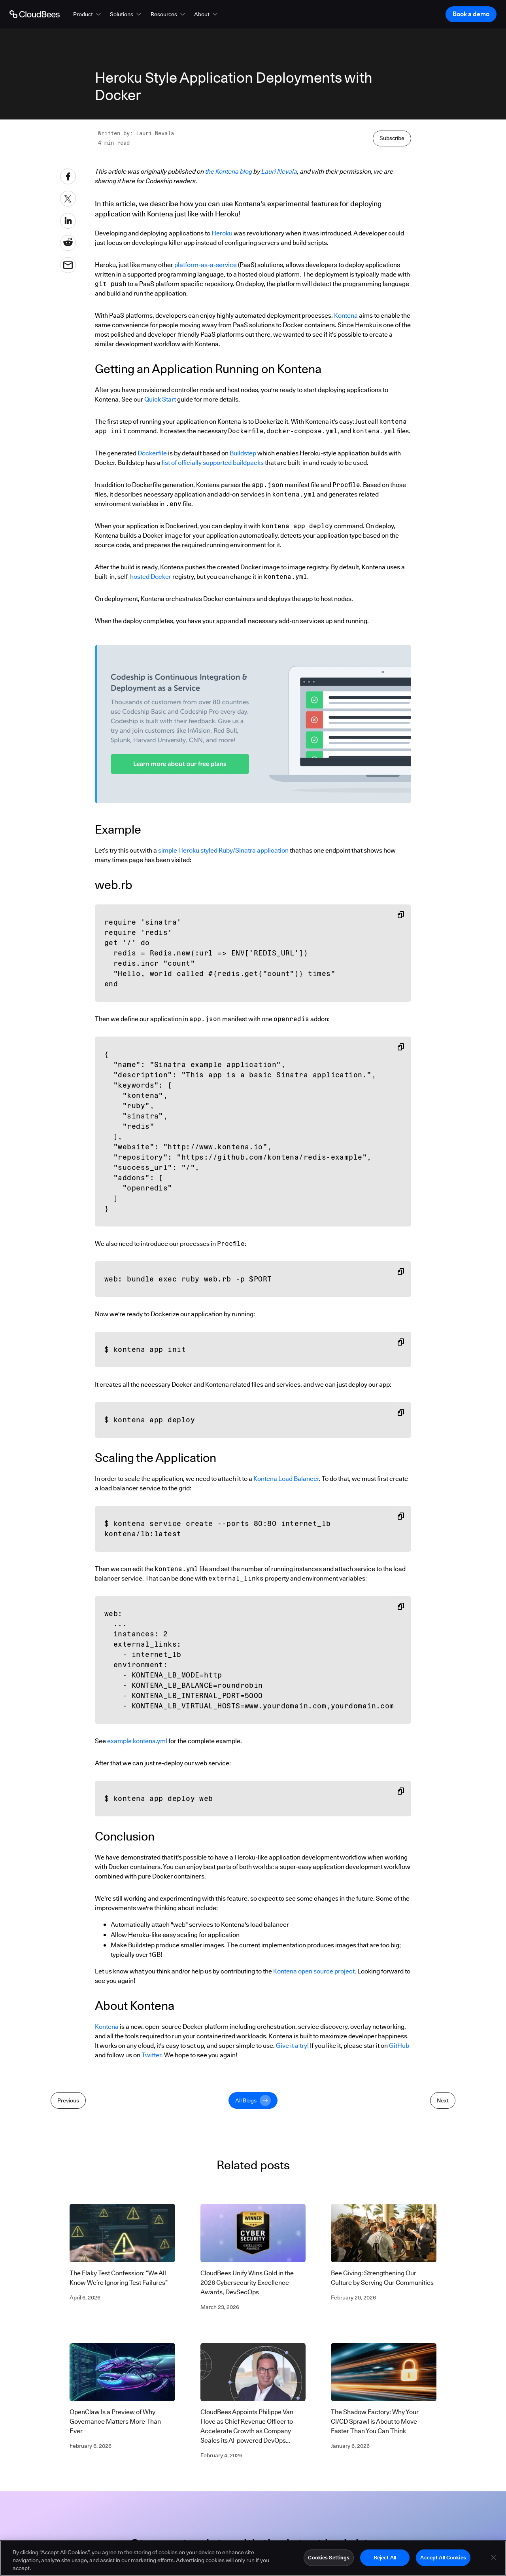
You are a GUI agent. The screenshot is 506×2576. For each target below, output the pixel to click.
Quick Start (160, 399)
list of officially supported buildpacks (213, 462)
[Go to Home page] (34, 14)
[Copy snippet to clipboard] (401, 915)
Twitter (151, 2055)
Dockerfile (152, 453)
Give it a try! (292, 2045)
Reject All (385, 2558)
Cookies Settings (328, 2558)
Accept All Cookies (443, 2558)
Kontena (346, 315)
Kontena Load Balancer (286, 1478)
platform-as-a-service (205, 265)
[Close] (493, 2559)
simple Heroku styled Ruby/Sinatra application (223, 850)
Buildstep (243, 453)
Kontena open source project (314, 1971)
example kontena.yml (137, 1741)
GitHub (399, 2045)
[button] (87, 14)
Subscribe (392, 138)
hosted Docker (150, 576)
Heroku (221, 233)
